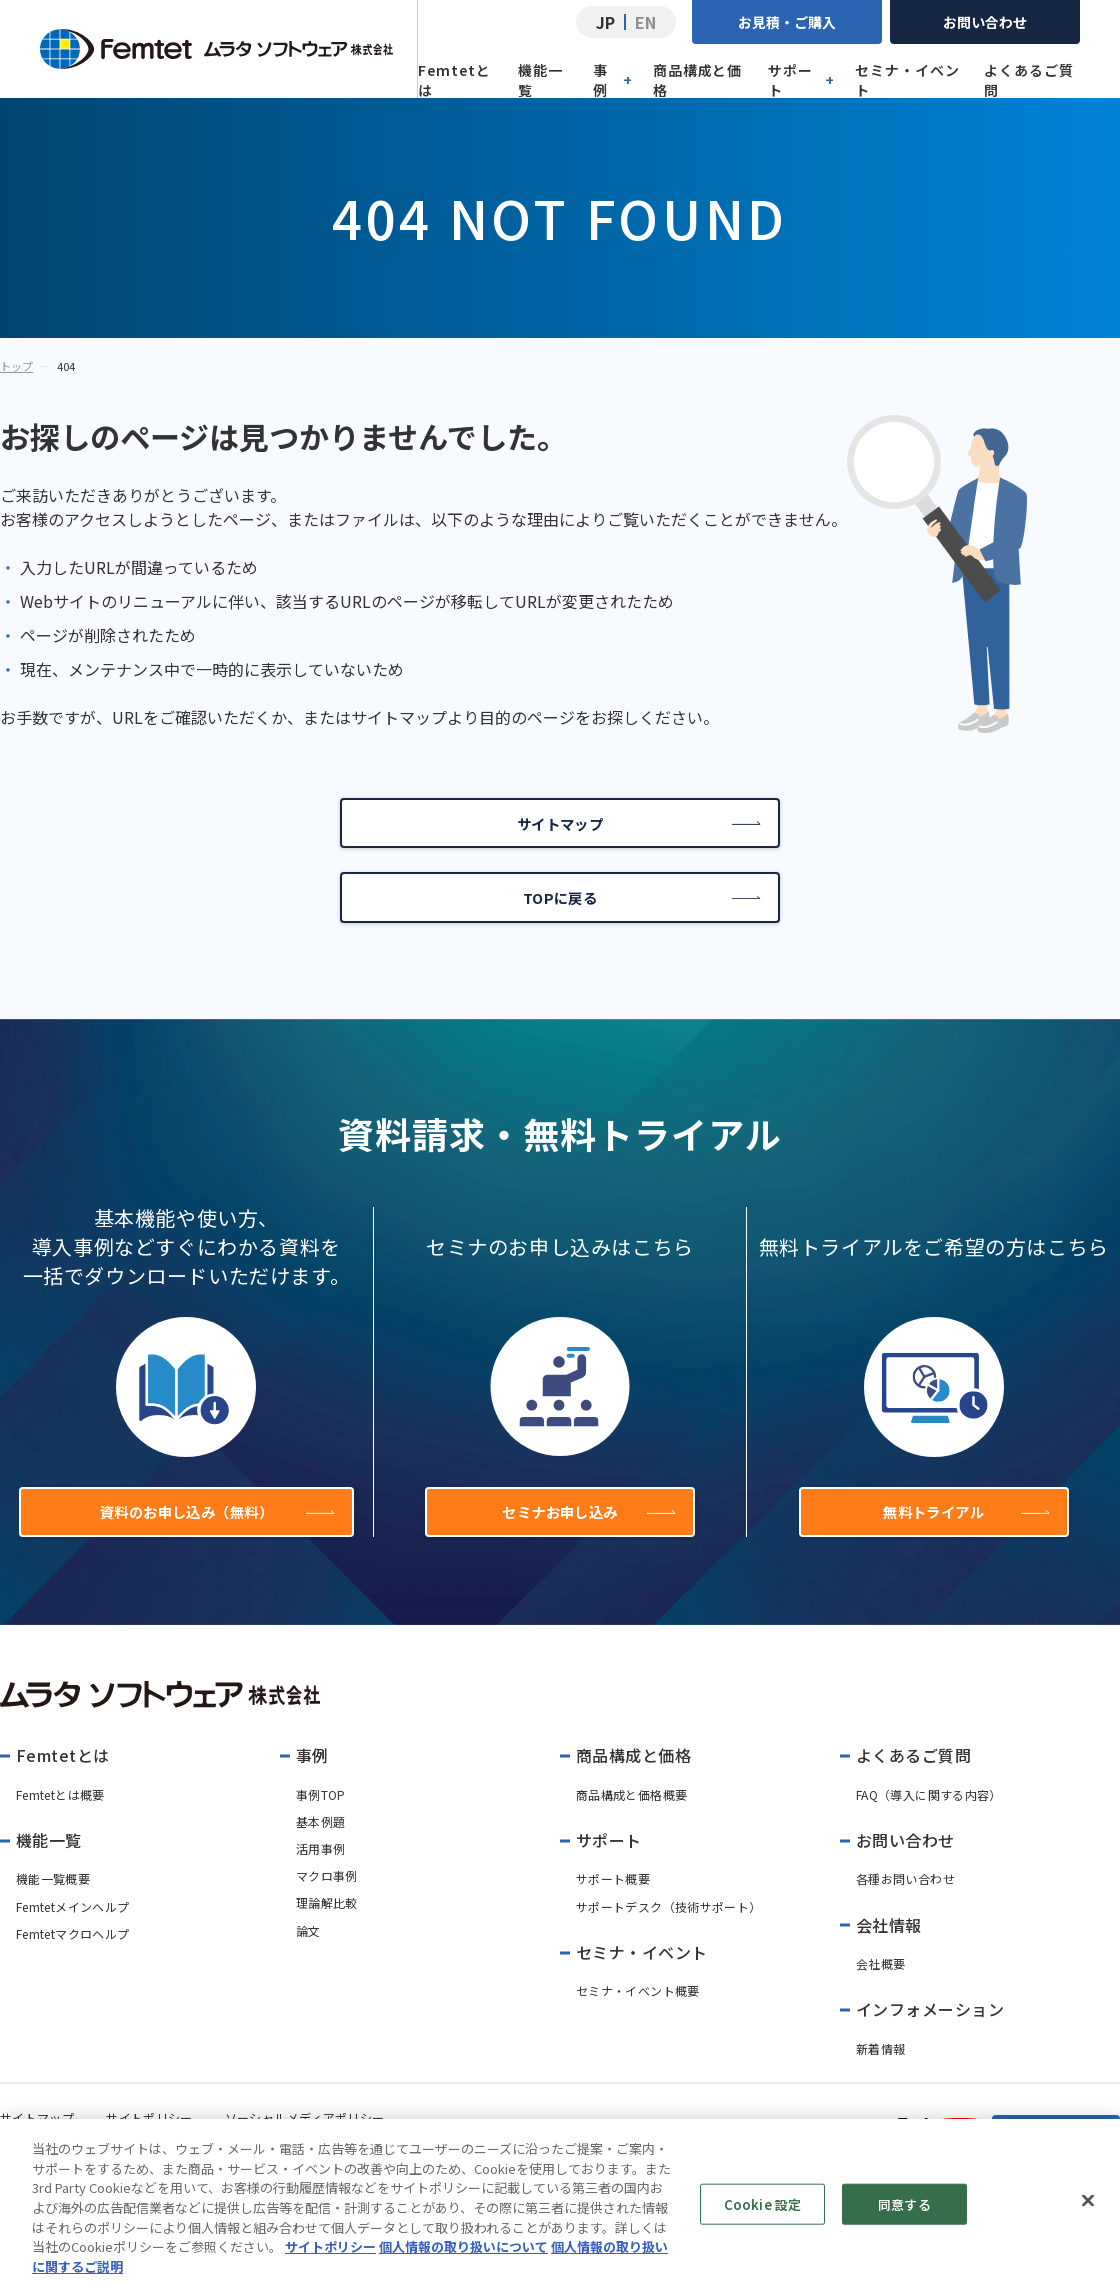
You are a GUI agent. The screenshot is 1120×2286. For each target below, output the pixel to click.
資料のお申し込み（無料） (211, 1536)
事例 (613, 80)
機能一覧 (540, 80)
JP (605, 22)
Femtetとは (454, 80)
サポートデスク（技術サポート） (668, 1935)
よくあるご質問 (1029, 80)
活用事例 (320, 1877)
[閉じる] (1088, 2217)
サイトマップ (636, 828)
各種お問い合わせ (905, 1907)
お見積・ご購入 (787, 22)
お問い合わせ (985, 22)
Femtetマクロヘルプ (72, 1962)
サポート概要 (613, 1907)
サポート (801, 80)
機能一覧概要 (53, 1907)
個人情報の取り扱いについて (463, 2263)
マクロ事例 (327, 1904)
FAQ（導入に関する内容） (929, 1823)
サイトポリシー (330, 2263)
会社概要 (880, 1992)
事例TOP (321, 1823)
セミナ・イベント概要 (638, 2019)
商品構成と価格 (698, 80)
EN (645, 22)
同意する (904, 2220)
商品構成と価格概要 (631, 1823)
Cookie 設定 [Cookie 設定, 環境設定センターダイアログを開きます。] (762, 2220)
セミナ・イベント (907, 80)
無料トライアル (963, 1536)
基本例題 (320, 1850)
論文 (308, 1959)
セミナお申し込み (585, 1536)
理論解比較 (327, 1931)
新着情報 (880, 2077)
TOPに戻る (640, 912)
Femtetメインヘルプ (72, 1935)
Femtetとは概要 (60, 1823)
